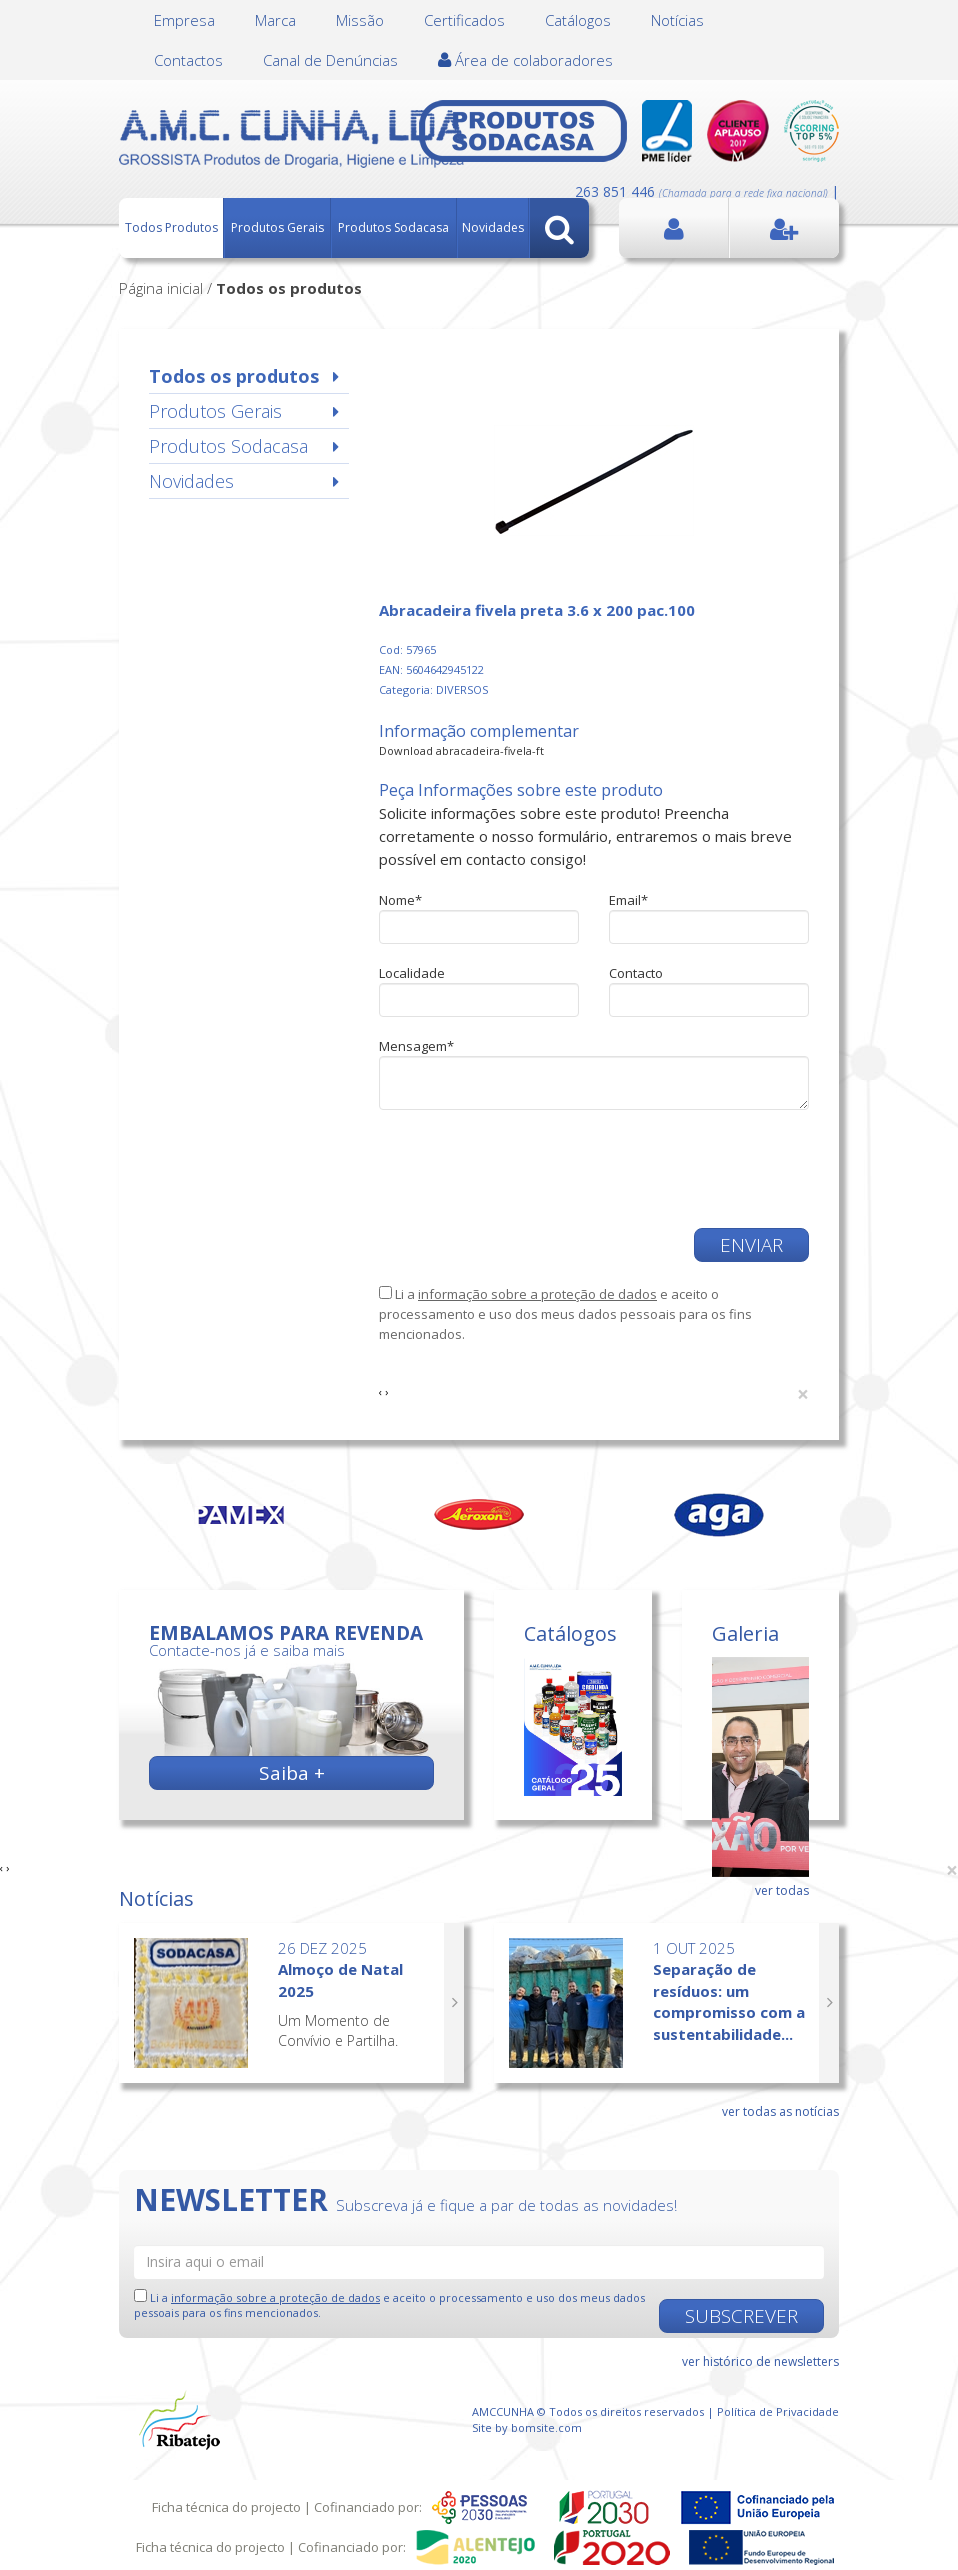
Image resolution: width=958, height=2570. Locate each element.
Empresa (184, 20)
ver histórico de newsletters (760, 2361)
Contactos (188, 60)
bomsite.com (546, 2427)
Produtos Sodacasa (393, 227)
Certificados (464, 20)
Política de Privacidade (778, 2411)
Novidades (493, 227)
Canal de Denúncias (330, 60)
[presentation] (531, 1169)
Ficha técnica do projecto (226, 2507)
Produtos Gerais (277, 227)
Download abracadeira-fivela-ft (461, 750)
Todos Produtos (171, 227)
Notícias (677, 20)
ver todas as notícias (780, 2111)
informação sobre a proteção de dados (537, 1294)
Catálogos (578, 20)
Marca (275, 20)
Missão (360, 20)
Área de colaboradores (525, 60)
